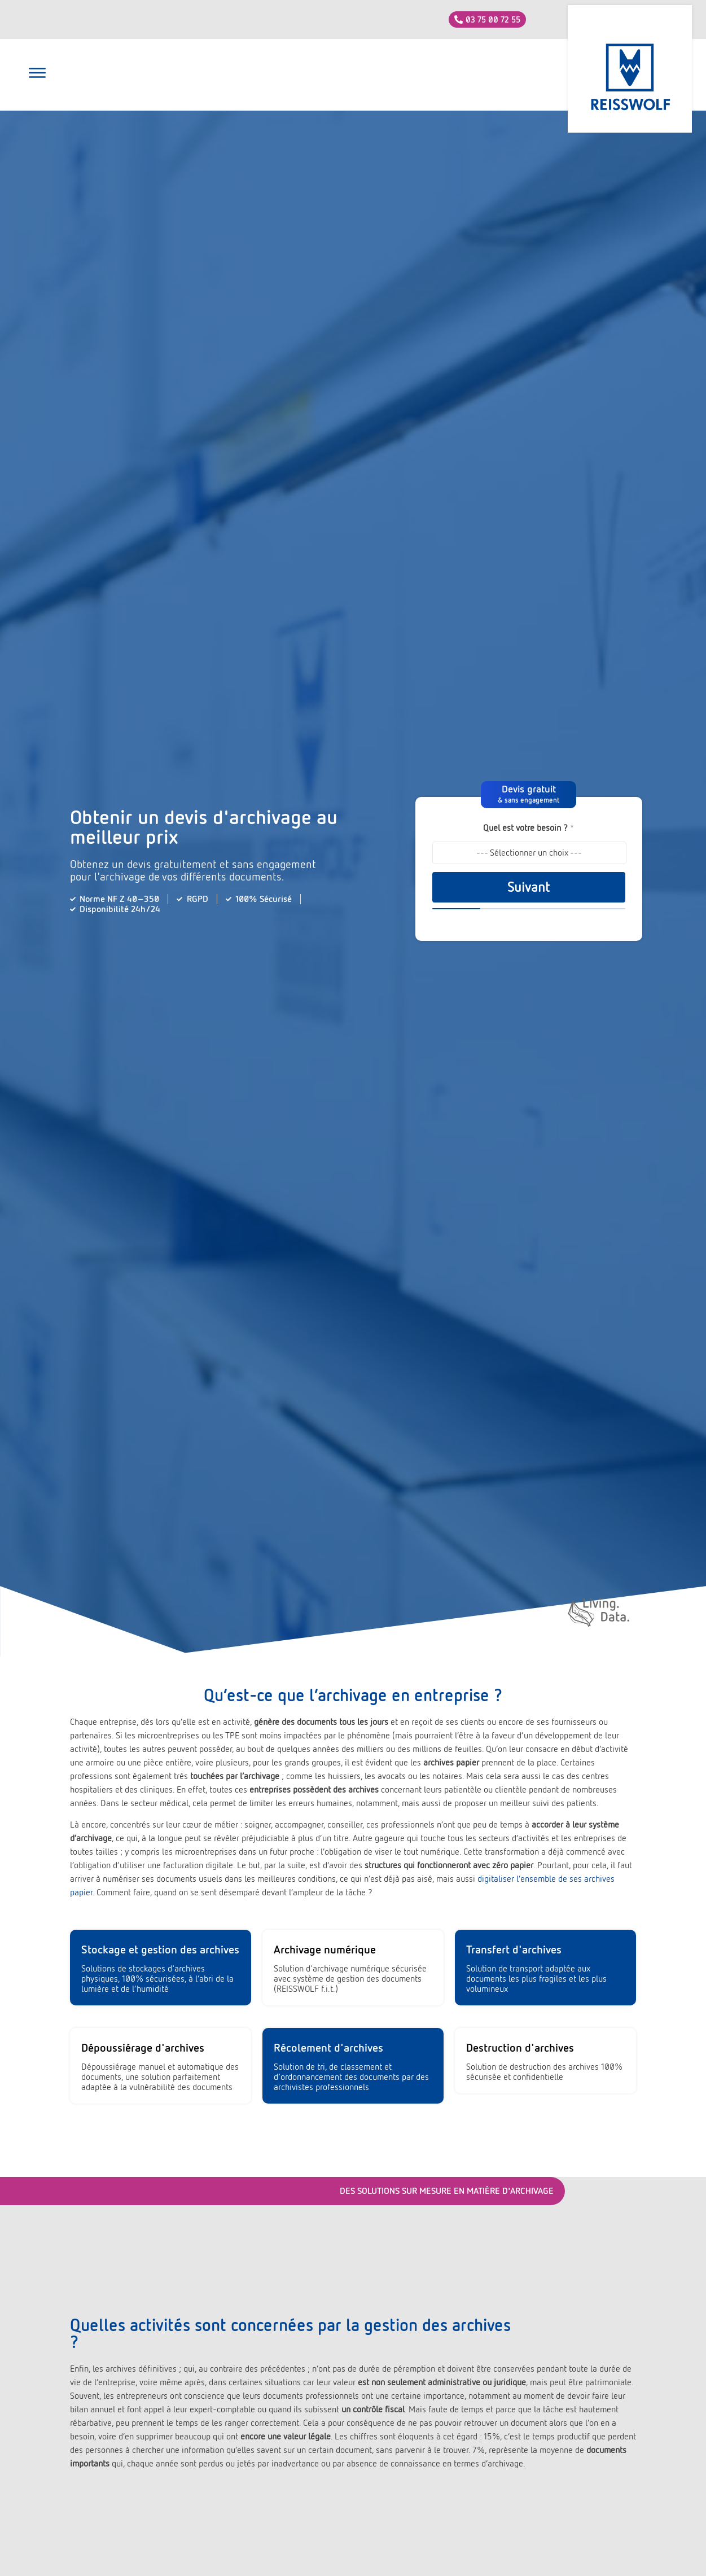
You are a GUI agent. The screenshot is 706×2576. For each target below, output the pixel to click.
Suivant (528, 887)
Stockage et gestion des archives (160, 1949)
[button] (37, 74)
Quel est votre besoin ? (528, 827)
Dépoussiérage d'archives (142, 2047)
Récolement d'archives (328, 2047)
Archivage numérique (325, 1949)
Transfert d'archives (514, 1949)
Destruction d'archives (520, 2047)
